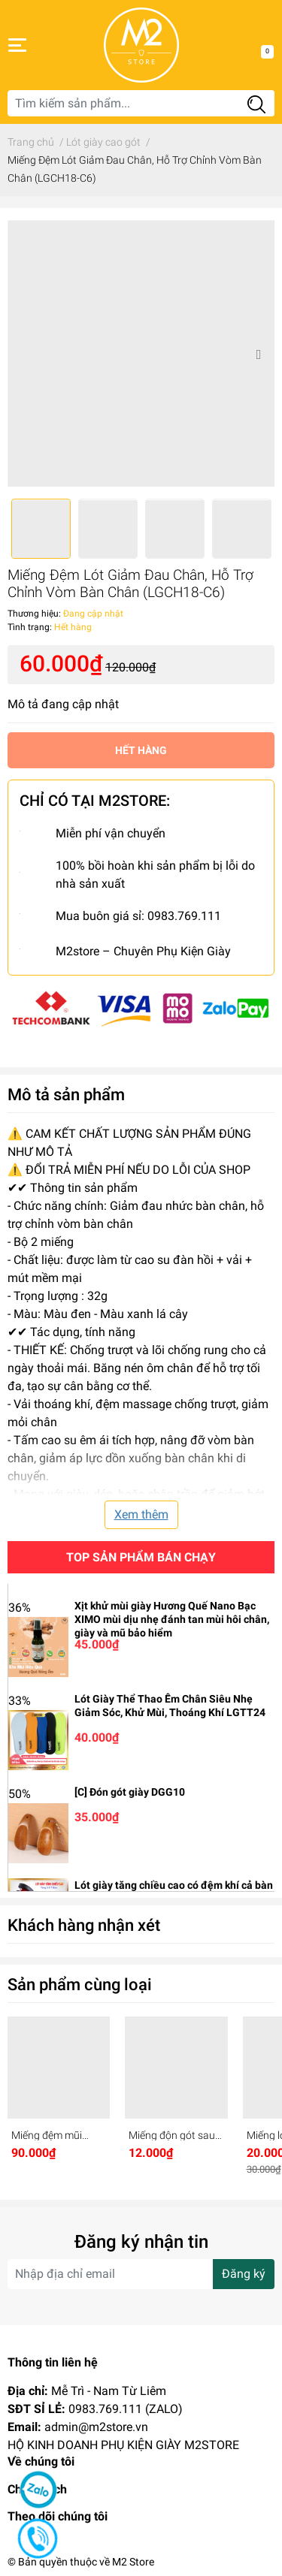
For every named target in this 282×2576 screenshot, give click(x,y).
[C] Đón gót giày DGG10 (129, 1792)
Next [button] (257, 353)
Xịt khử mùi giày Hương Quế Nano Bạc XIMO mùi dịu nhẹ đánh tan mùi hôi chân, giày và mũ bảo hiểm (171, 1619)
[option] (141, 353)
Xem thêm (141, 1514)
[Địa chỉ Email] (141, 2274)
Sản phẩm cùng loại (80, 1984)
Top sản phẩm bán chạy (141, 1557)
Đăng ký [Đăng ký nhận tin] (243, 2274)
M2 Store (133, 2562)
